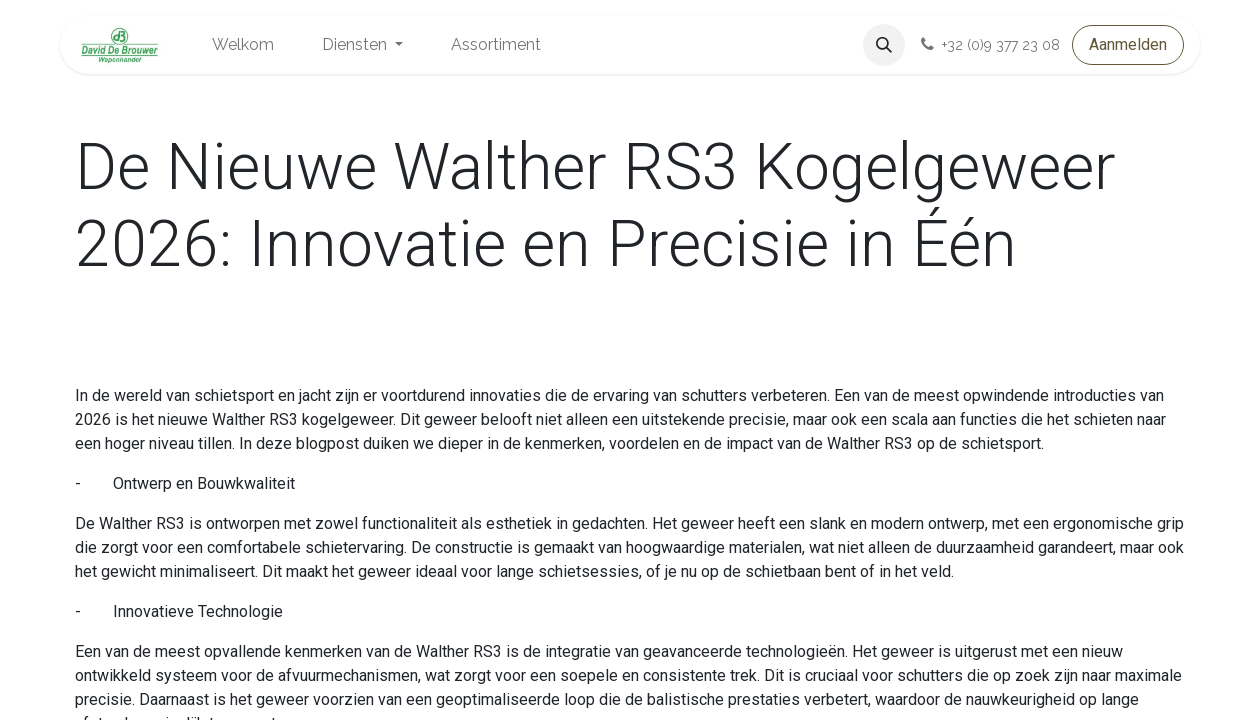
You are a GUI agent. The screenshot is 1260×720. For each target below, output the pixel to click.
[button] (884, 45)
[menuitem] (243, 45)
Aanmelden (1128, 44)
